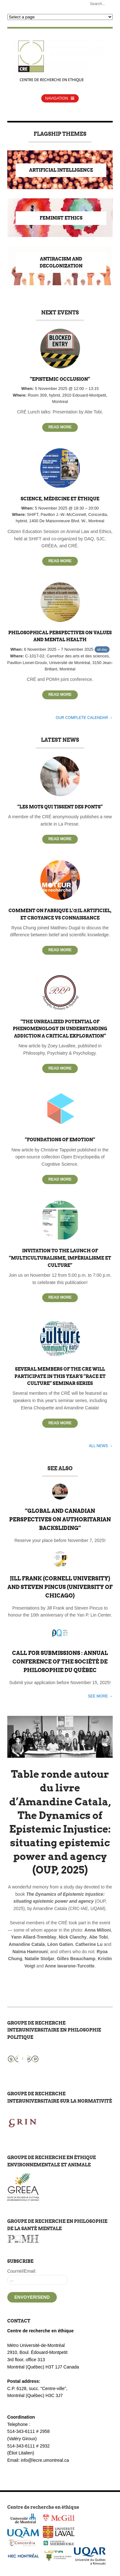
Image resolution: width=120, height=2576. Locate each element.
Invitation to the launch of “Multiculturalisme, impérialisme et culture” (60, 1258)
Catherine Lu (89, 1944)
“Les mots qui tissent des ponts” (60, 806)
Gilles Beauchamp (76, 1958)
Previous (15, 1832)
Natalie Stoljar (39, 1958)
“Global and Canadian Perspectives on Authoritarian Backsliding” (60, 1519)
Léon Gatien (60, 1944)
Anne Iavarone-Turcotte (70, 1965)
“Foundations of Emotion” (60, 1139)
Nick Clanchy (73, 1937)
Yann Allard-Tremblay (34, 1937)
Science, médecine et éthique (60, 498)
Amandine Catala (27, 1944)
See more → (100, 1696)
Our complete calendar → (84, 717)
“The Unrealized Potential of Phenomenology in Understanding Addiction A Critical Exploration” (60, 1028)
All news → (101, 1446)
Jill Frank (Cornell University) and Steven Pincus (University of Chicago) (60, 1587)
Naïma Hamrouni (30, 1951)
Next (105, 1832)
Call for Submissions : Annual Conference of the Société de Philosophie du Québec (60, 1661)
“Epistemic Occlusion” (60, 379)
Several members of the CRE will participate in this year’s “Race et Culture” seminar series (60, 1376)
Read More (59, 427)
